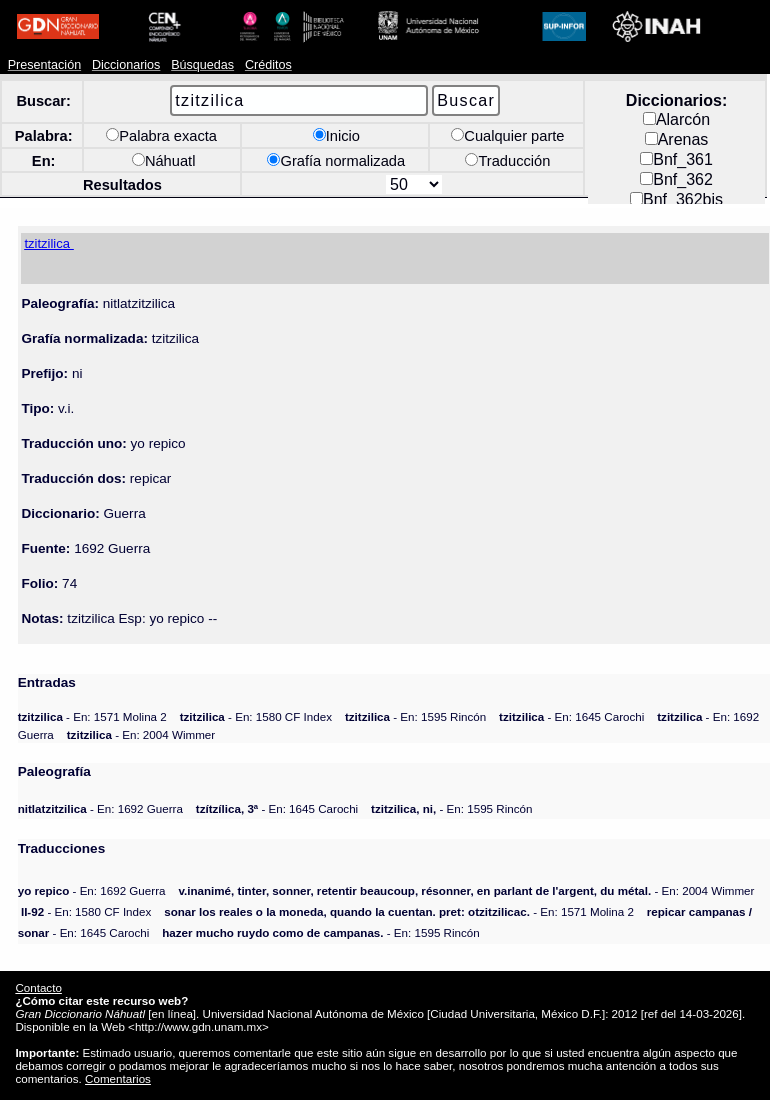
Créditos (268, 65)
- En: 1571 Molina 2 (92, 716)
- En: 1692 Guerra (100, 808)
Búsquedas (202, 65)
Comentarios (118, 1078)
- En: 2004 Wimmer (141, 734)
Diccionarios (126, 65)
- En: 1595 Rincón (415, 716)
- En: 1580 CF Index (256, 716)
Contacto (38, 987)
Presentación (44, 65)
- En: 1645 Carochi (571, 716)
